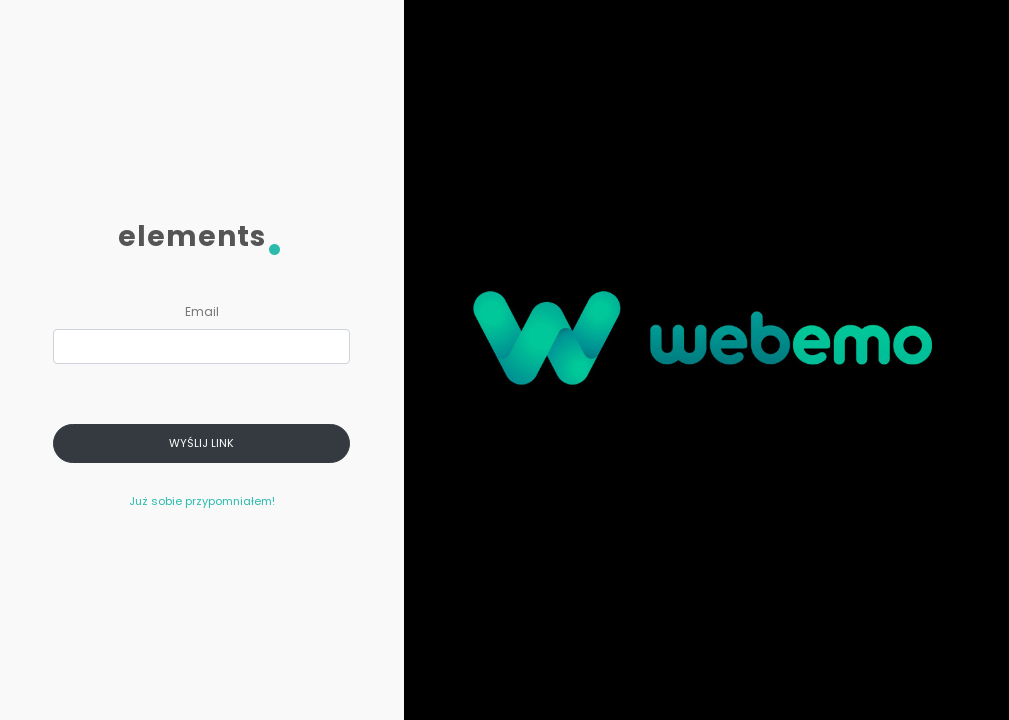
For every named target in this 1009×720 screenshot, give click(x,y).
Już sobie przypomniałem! (202, 501)
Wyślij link (201, 443)
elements (201, 240)
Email (202, 311)
